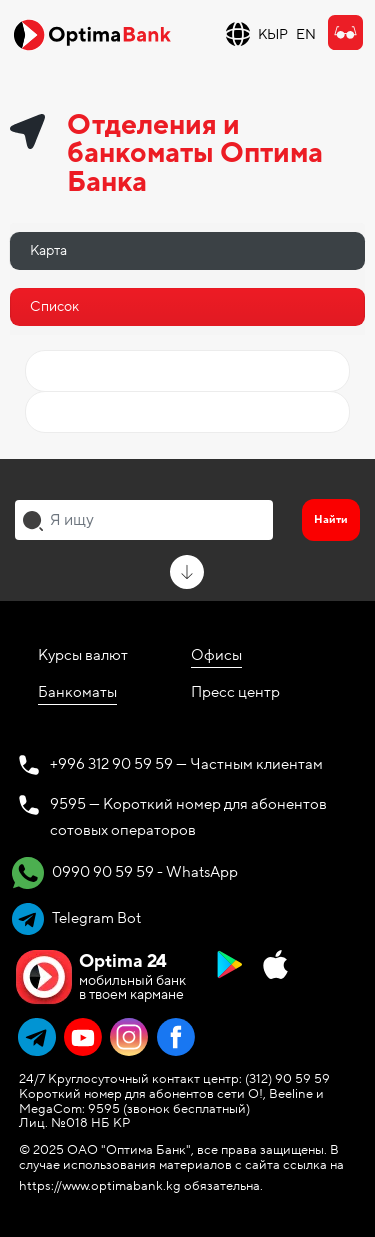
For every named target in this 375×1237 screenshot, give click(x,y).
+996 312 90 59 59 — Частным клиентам (186, 764)
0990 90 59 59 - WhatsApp (125, 873)
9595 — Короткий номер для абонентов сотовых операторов (188, 817)
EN (306, 34)
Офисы (216, 655)
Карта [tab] (48, 250)
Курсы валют (83, 655)
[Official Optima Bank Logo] (92, 34)
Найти (331, 519)
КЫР (273, 34)
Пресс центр (235, 692)
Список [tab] (54, 306)
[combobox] (144, 520)
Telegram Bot (76, 919)
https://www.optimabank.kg (100, 1186)
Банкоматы (77, 692)
